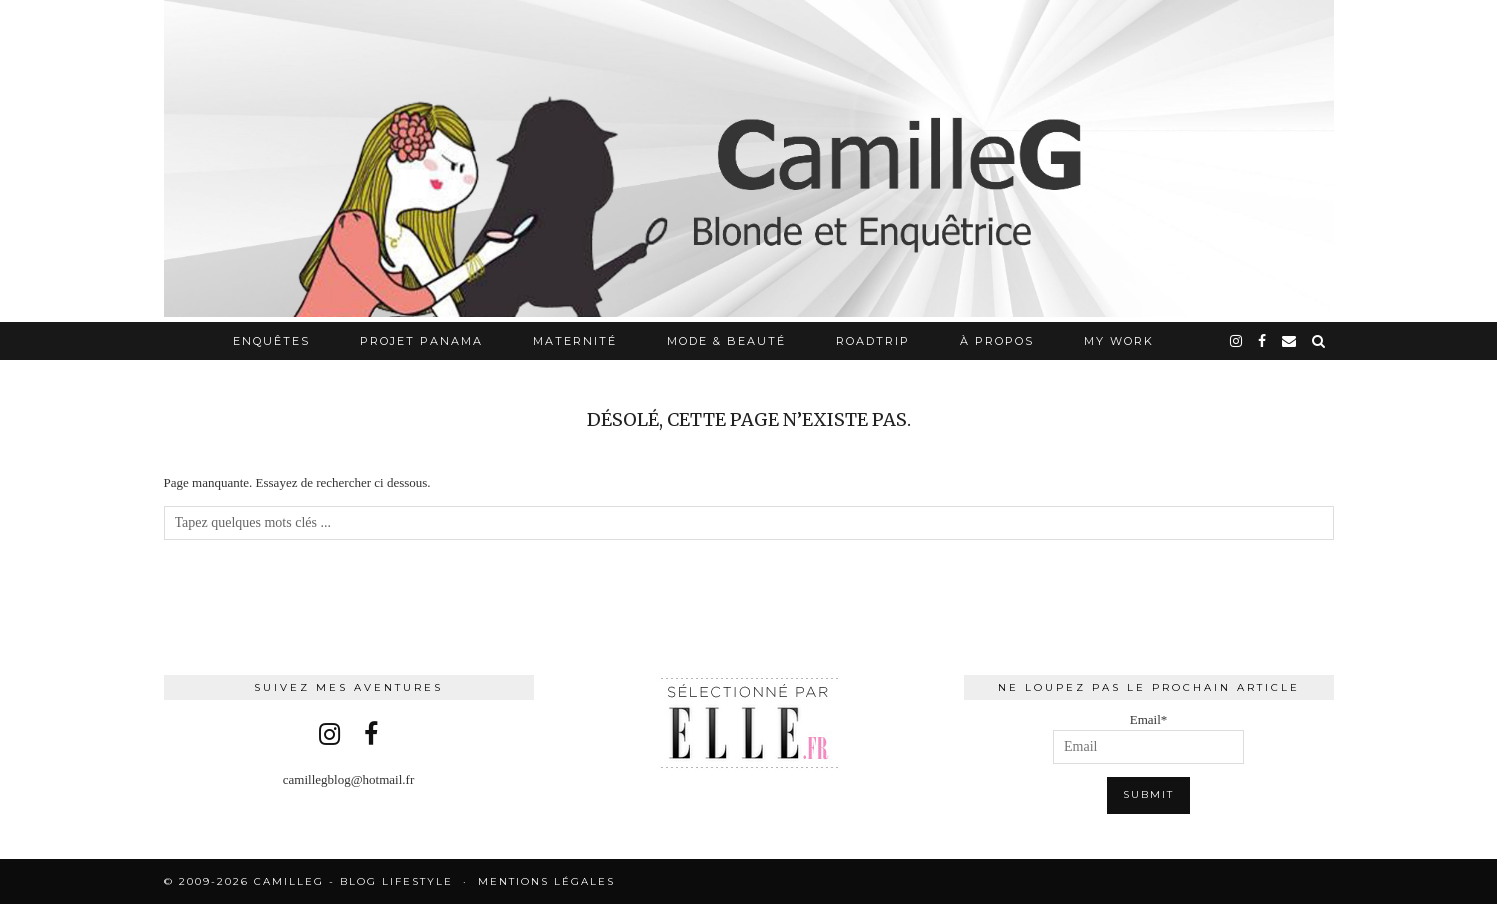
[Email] (1290, 341)
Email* (1148, 738)
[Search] (1319, 341)
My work (1119, 341)
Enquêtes (271, 341)
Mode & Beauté (726, 341)
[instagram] (1237, 341)
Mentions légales (546, 881)
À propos (997, 341)
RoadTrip (873, 341)
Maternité (575, 341)
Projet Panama (421, 341)
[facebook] (1263, 341)
